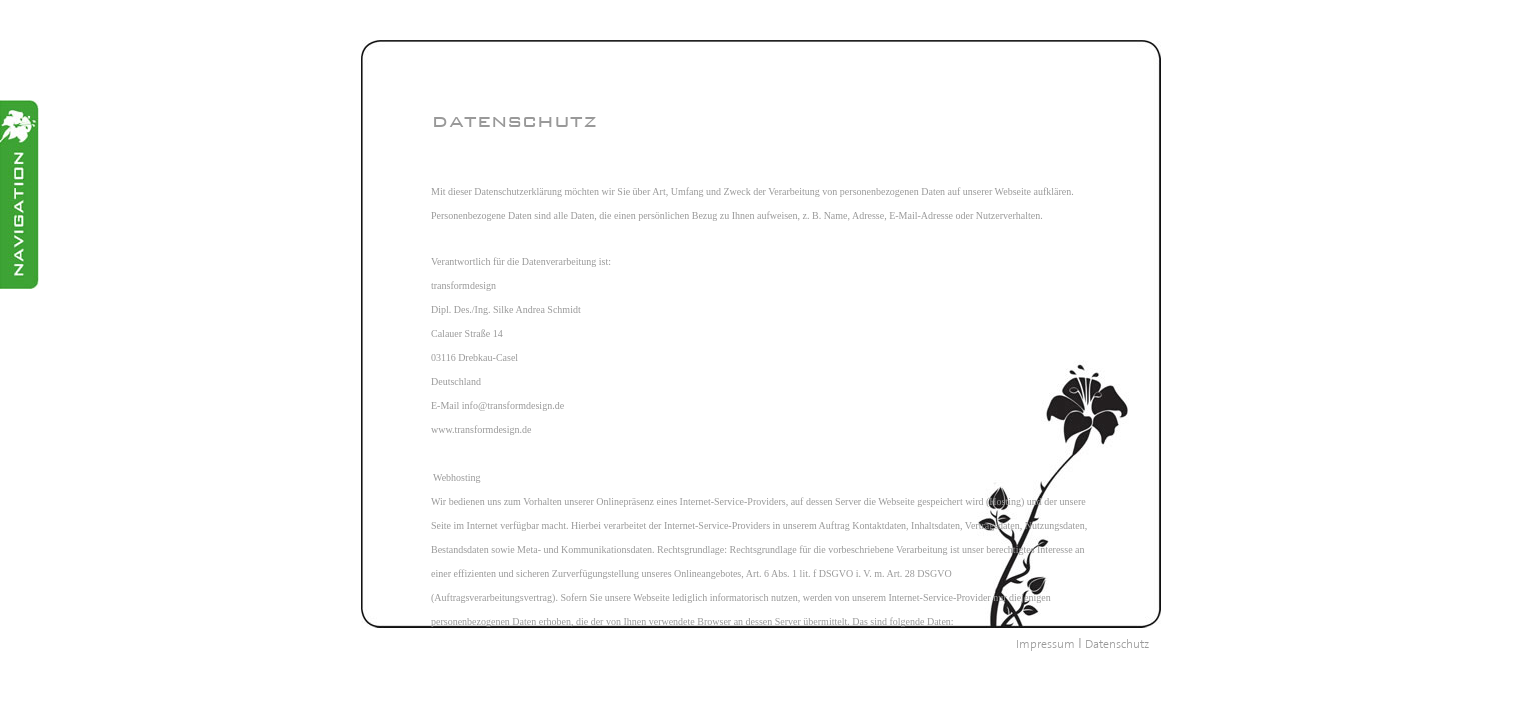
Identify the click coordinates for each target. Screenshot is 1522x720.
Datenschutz (1117, 644)
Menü (19, 194)
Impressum (1045, 644)
